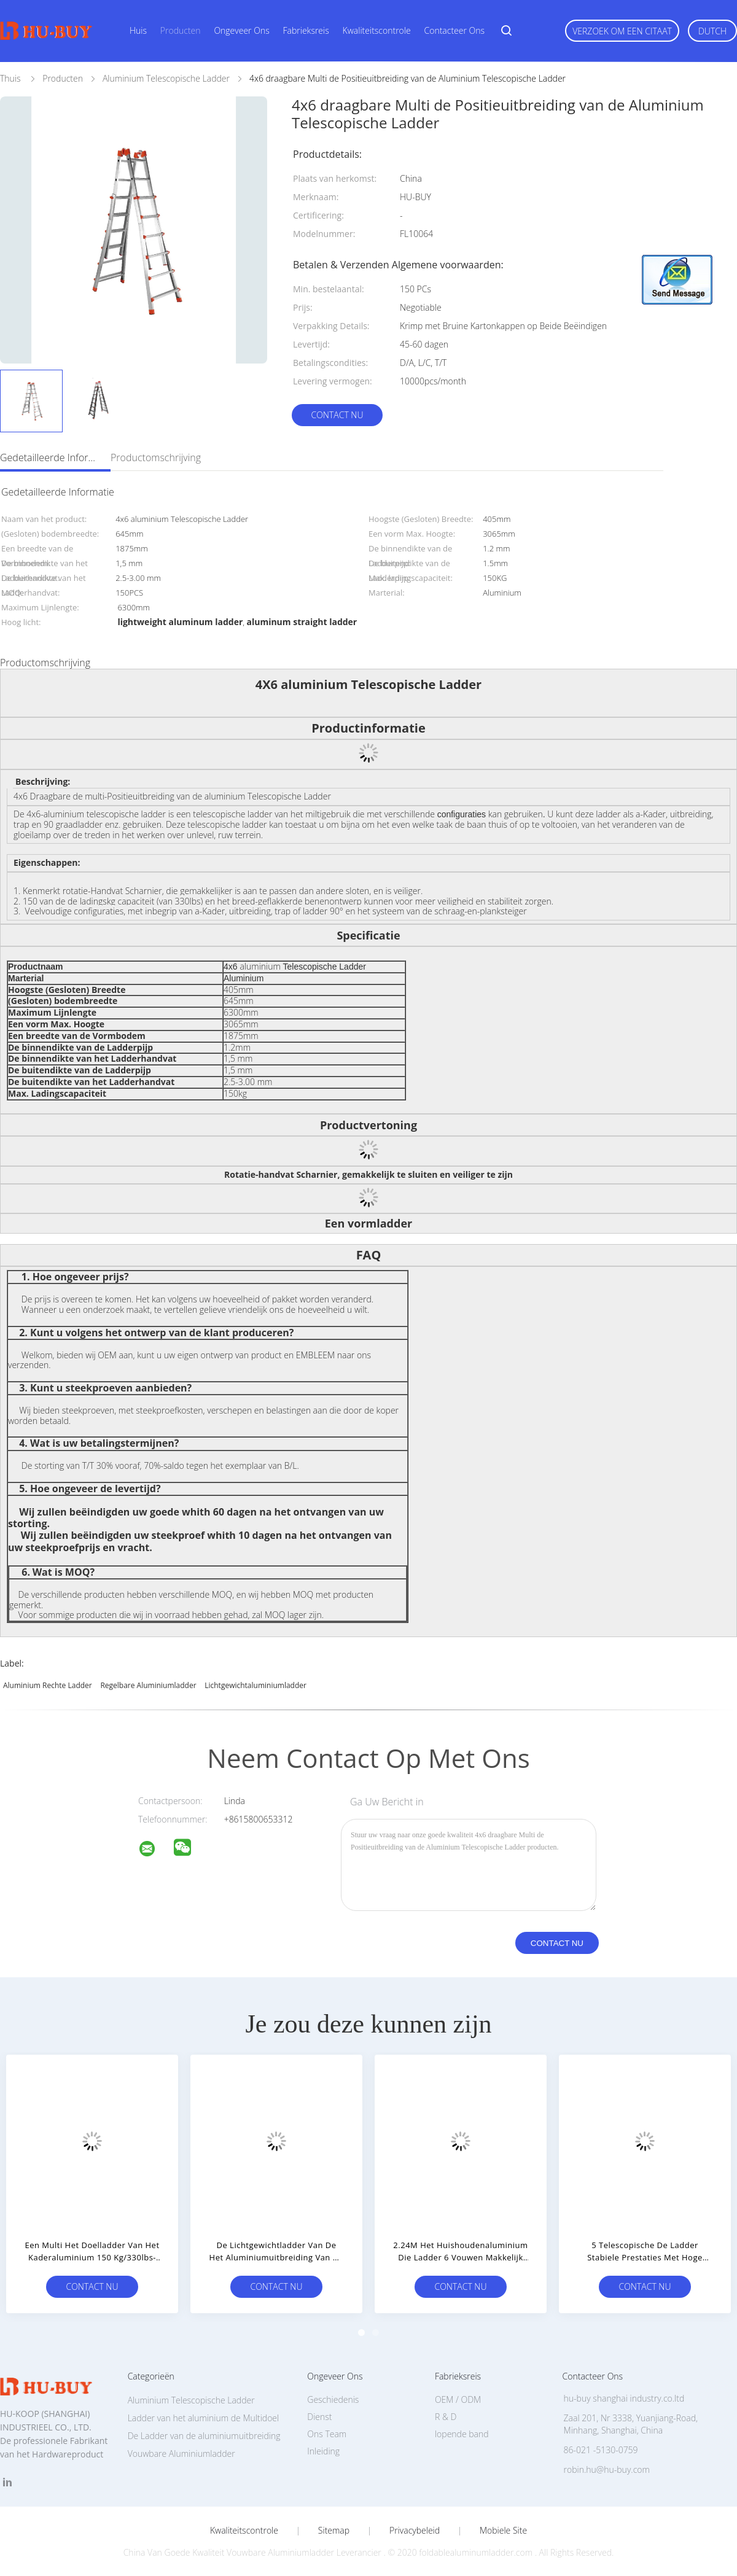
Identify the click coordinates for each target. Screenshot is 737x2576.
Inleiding (323, 2451)
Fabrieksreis (306, 30)
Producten (180, 30)
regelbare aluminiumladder (148, 1685)
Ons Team (326, 2434)
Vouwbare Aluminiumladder (181, 2453)
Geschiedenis (333, 2399)
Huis (138, 30)
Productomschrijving (156, 457)
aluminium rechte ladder (47, 1685)
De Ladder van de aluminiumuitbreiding (204, 2436)
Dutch (712, 31)
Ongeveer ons (241, 30)
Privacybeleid (414, 2530)
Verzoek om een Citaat (622, 31)
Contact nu (337, 415)
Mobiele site (503, 2530)
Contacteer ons (454, 30)
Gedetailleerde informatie (49, 457)
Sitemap (333, 2530)
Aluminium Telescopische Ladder (191, 2400)
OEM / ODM (458, 2399)
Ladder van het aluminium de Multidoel (203, 2418)
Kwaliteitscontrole (377, 30)
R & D (445, 2416)
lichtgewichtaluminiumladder (255, 1685)
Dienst (319, 2416)
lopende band (462, 2434)
